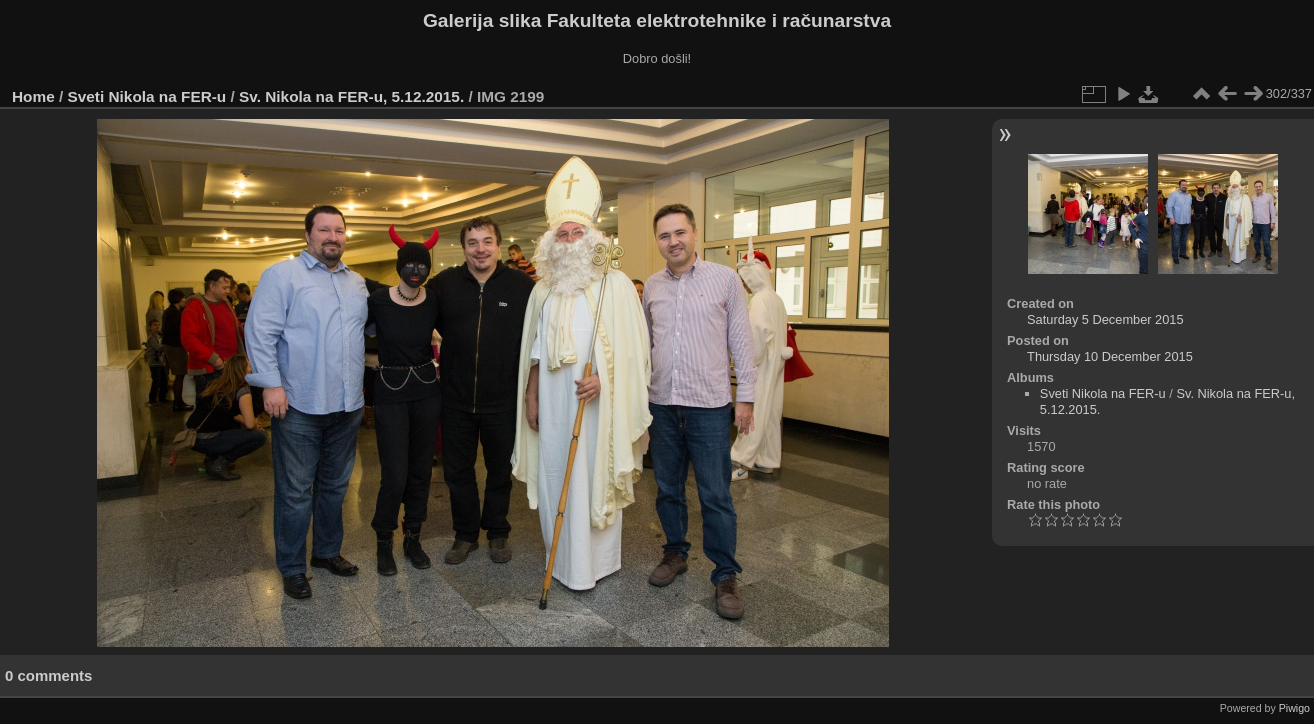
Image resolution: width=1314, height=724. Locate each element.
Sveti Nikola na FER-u (147, 96)
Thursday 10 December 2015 (1110, 356)
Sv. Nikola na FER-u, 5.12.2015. (351, 96)
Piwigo (1294, 708)
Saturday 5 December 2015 (1105, 319)
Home (33, 96)
